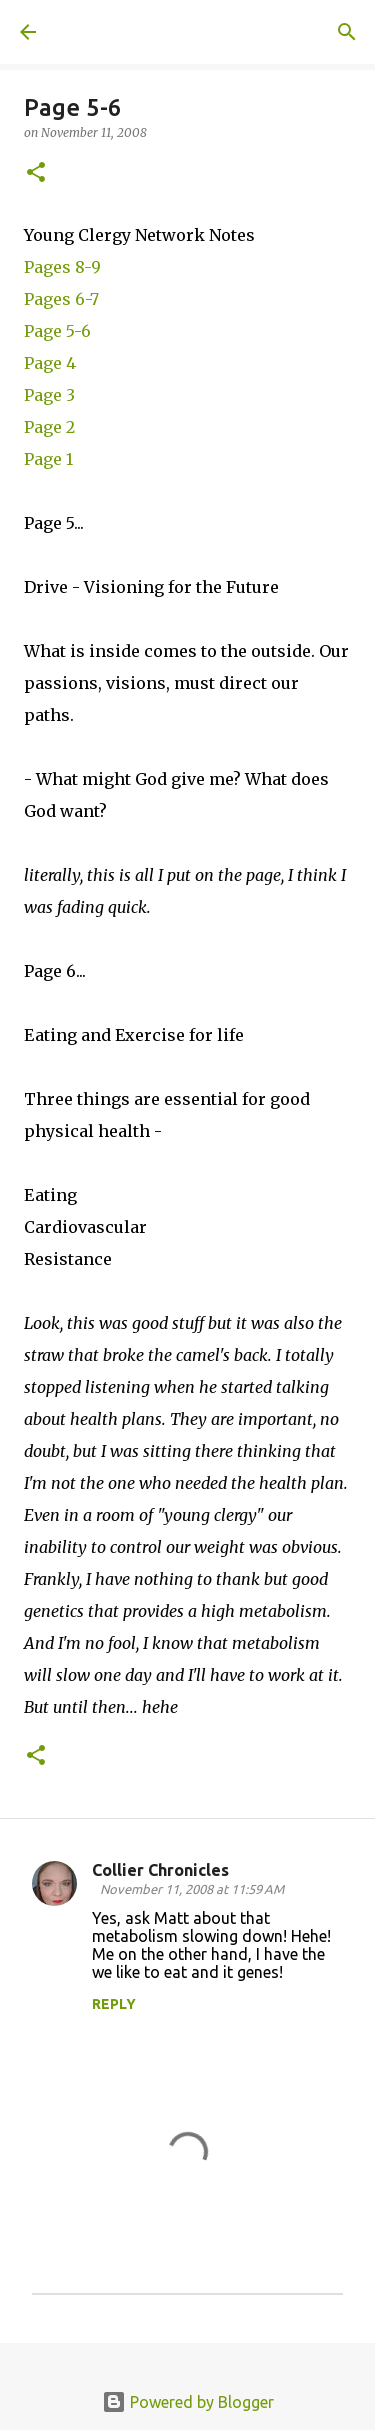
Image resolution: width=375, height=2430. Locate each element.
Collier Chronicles (160, 1870)
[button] (36, 173)
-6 (82, 331)
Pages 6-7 (61, 299)
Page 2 (49, 427)
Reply (114, 2004)
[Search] (347, 32)
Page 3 (49, 395)
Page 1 (48, 459)
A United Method (120, 32)
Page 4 (50, 363)
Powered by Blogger (188, 2402)
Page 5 (49, 331)
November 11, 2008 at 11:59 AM (192, 1889)
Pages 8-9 (62, 267)
